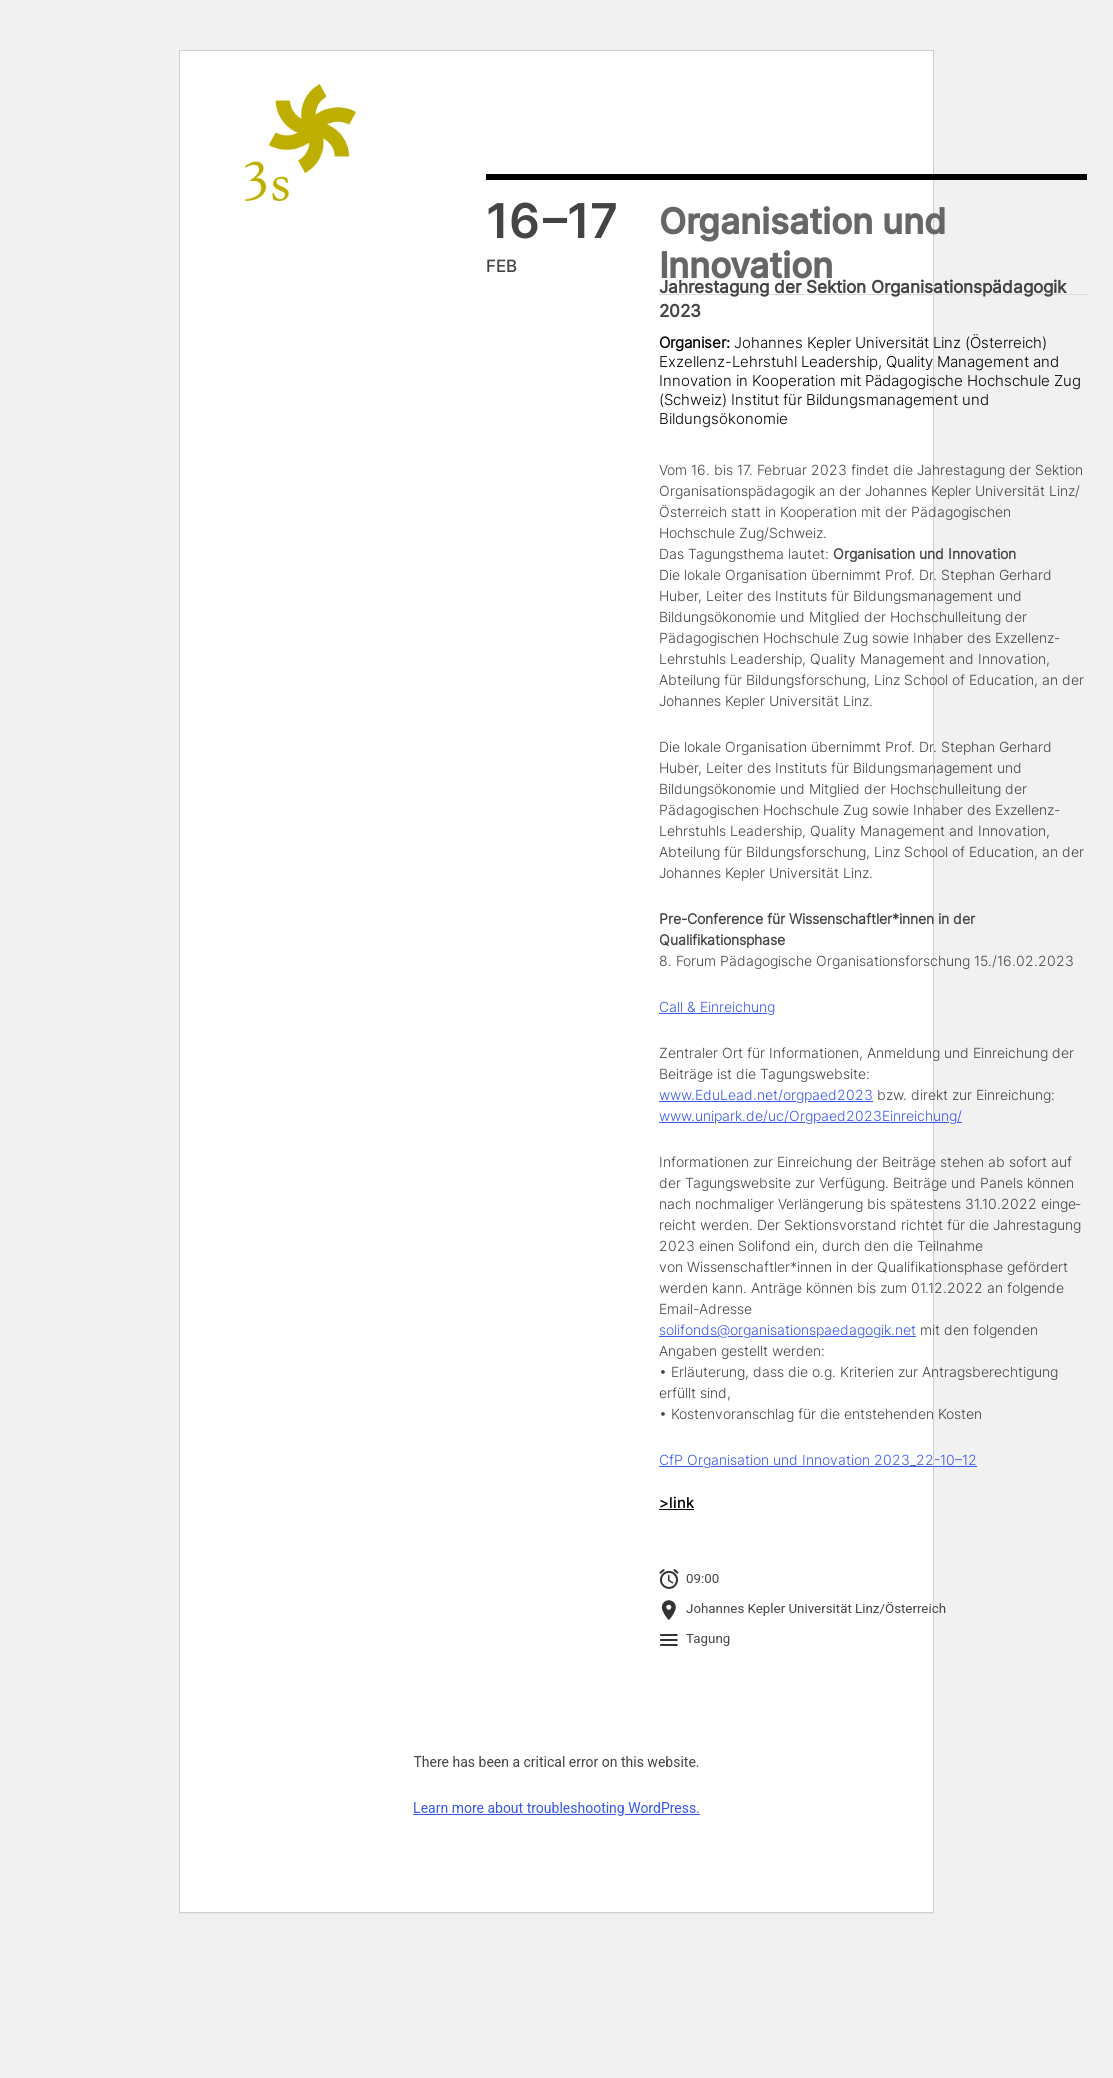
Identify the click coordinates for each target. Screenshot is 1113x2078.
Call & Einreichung (717, 1006)
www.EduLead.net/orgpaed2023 (766, 1094)
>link (676, 1503)
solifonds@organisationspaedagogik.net (787, 1329)
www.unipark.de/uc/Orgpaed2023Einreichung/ (810, 1115)
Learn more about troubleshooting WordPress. (556, 1808)
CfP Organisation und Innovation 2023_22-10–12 (818, 1459)
